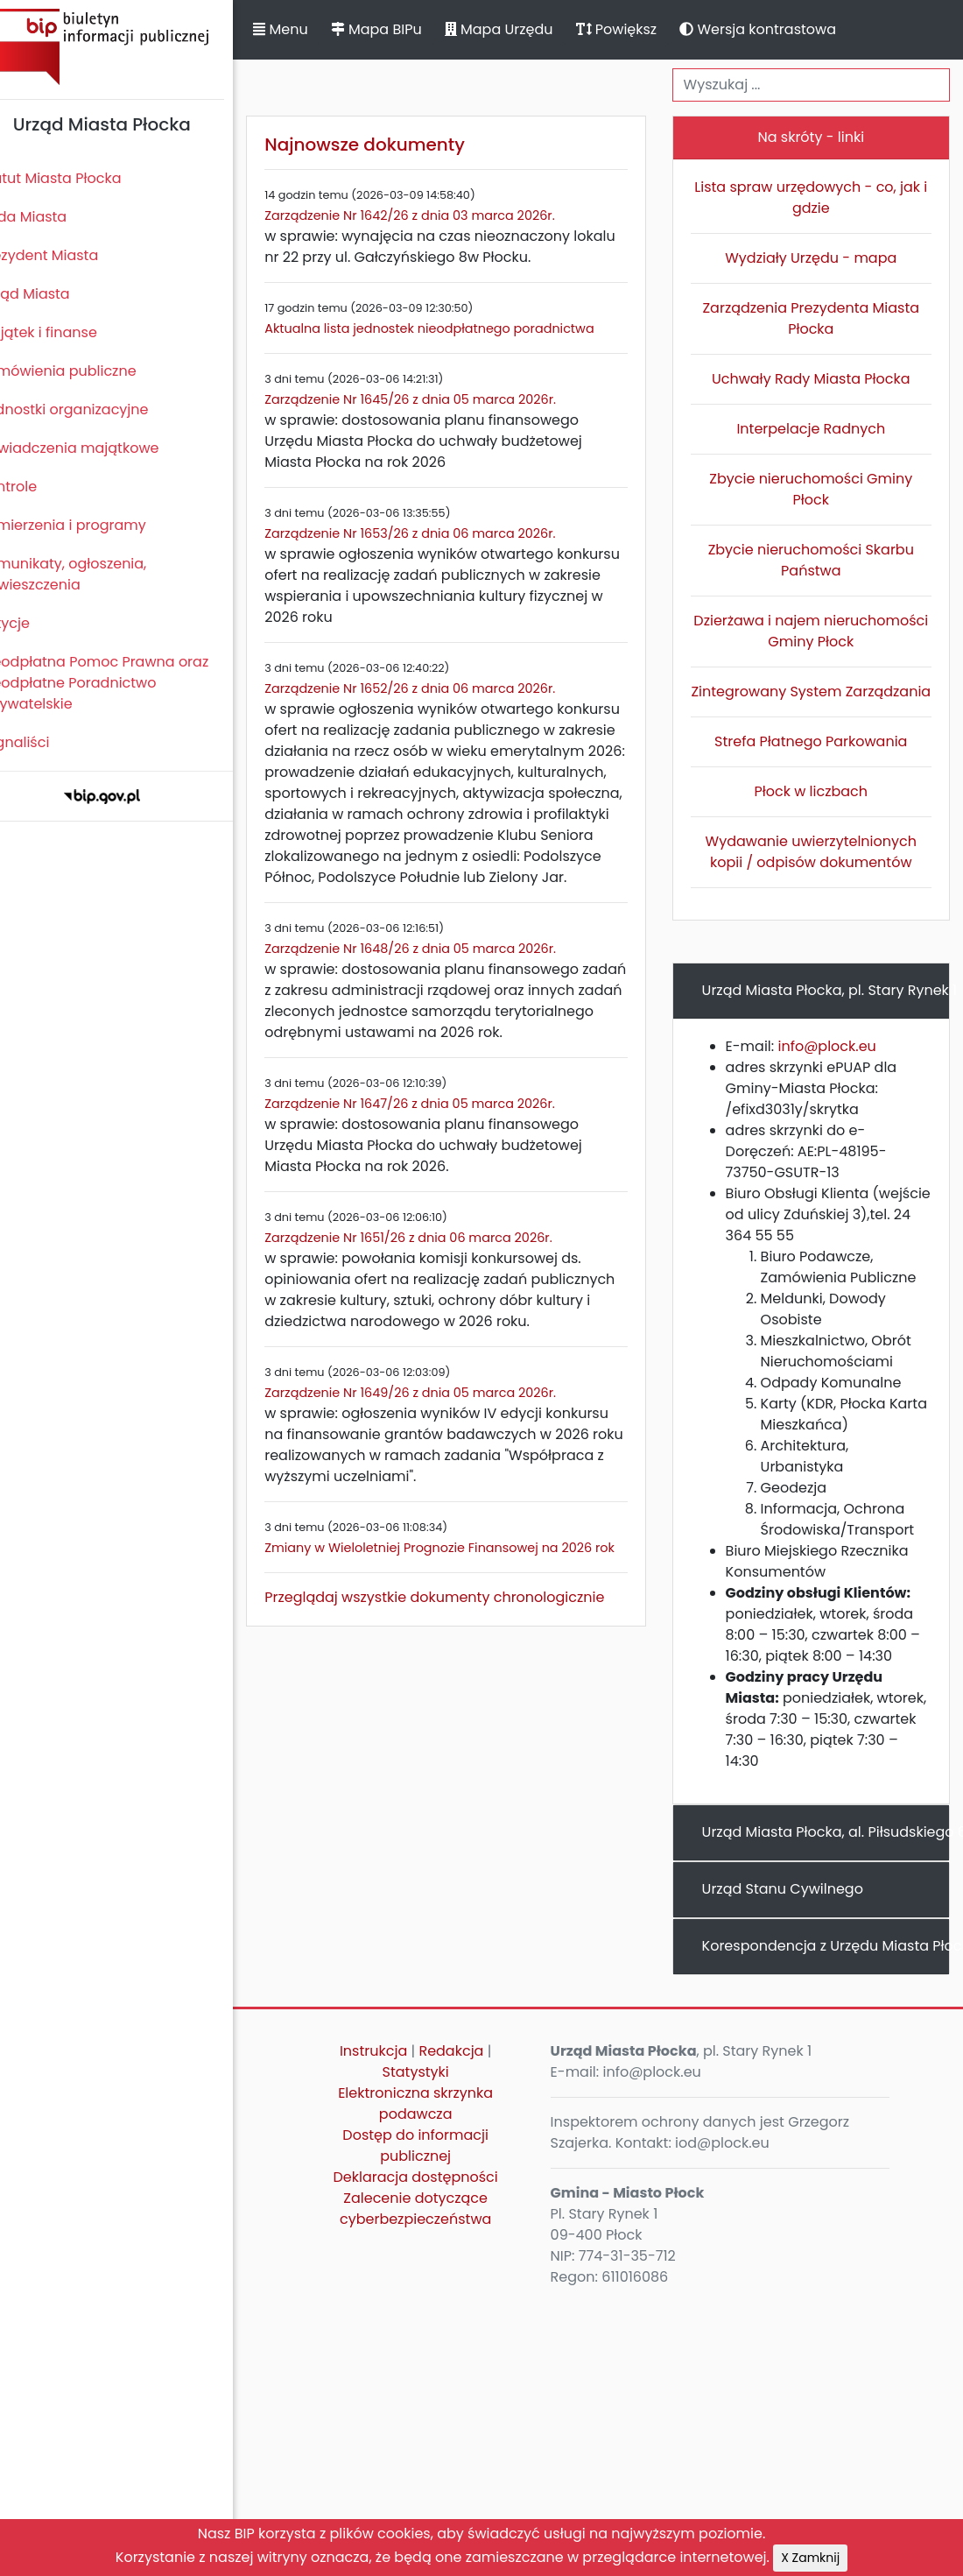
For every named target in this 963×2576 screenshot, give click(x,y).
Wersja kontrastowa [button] (787, 29)
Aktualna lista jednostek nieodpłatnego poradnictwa (458, 328)
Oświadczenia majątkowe (98, 448)
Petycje (34, 623)
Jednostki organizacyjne (93, 409)
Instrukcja (395, 2072)
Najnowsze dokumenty (394, 144)
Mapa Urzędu (528, 29)
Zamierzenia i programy (92, 525)
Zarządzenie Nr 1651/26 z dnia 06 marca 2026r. (437, 1258)
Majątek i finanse (68, 332)
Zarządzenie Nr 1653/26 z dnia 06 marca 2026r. (439, 533)
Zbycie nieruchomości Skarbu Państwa (817, 560)
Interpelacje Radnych (816, 429)
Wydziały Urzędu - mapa (817, 258)
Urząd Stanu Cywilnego (794, 1910)
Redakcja (473, 2072)
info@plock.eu (840, 1067)
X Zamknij (810, 2557)
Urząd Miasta (54, 294)
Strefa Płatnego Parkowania (816, 762)
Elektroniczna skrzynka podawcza (437, 2124)
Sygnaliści (44, 742)
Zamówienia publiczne (87, 371)
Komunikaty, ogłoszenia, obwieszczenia (92, 574)
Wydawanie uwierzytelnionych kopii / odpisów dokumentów (817, 872)
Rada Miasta (52, 217)
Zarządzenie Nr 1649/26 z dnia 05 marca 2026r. (440, 1434)
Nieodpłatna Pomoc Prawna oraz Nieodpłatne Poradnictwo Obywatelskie (123, 683)
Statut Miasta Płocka (80, 178)
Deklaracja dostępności (437, 2198)
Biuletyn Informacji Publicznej (131, 47)
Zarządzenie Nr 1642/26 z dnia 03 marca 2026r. (439, 215)
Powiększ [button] (645, 29)
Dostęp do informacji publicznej (438, 2166)
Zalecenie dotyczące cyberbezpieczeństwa (437, 2229)
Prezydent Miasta (68, 255)
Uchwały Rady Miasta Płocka (817, 379)
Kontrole (38, 486)
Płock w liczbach (818, 812)
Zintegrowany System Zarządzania (817, 702)
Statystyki (437, 2093)
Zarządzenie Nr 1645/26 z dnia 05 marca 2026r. (440, 399)
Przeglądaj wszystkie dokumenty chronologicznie (464, 1660)
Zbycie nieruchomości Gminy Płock (816, 489)
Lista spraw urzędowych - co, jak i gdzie (817, 197)
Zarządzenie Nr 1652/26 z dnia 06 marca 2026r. (439, 688)
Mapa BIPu (405, 29)
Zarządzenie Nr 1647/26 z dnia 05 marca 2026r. (439, 1124)
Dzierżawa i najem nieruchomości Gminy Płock (817, 631)
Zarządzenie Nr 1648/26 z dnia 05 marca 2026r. (440, 969)
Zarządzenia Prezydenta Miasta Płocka (816, 318)
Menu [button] (310, 29)
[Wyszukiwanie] (817, 85)
